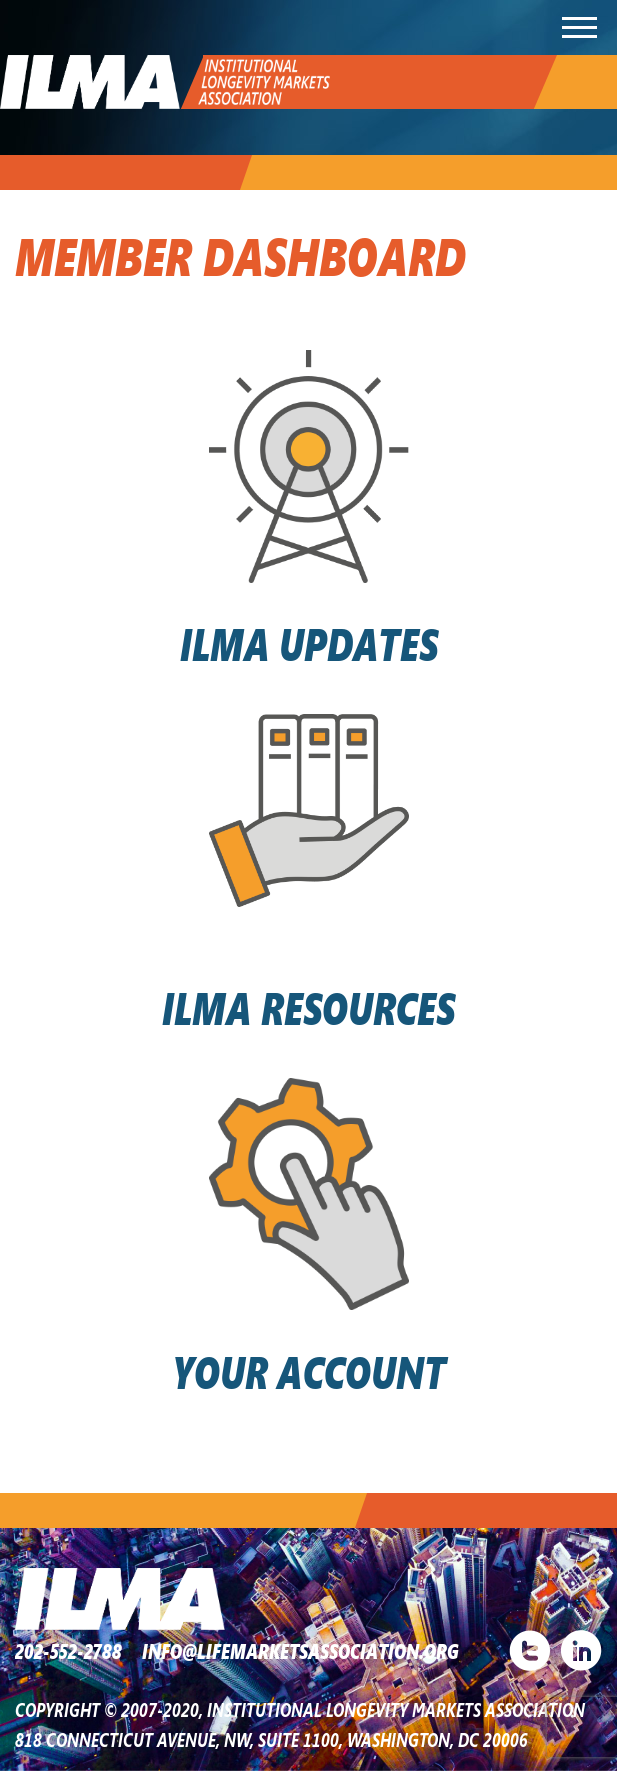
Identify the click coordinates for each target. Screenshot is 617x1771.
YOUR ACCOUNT (309, 1370)
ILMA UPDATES (309, 641)
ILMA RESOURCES (308, 1006)
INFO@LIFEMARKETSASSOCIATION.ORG (300, 1651)
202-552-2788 (68, 1651)
